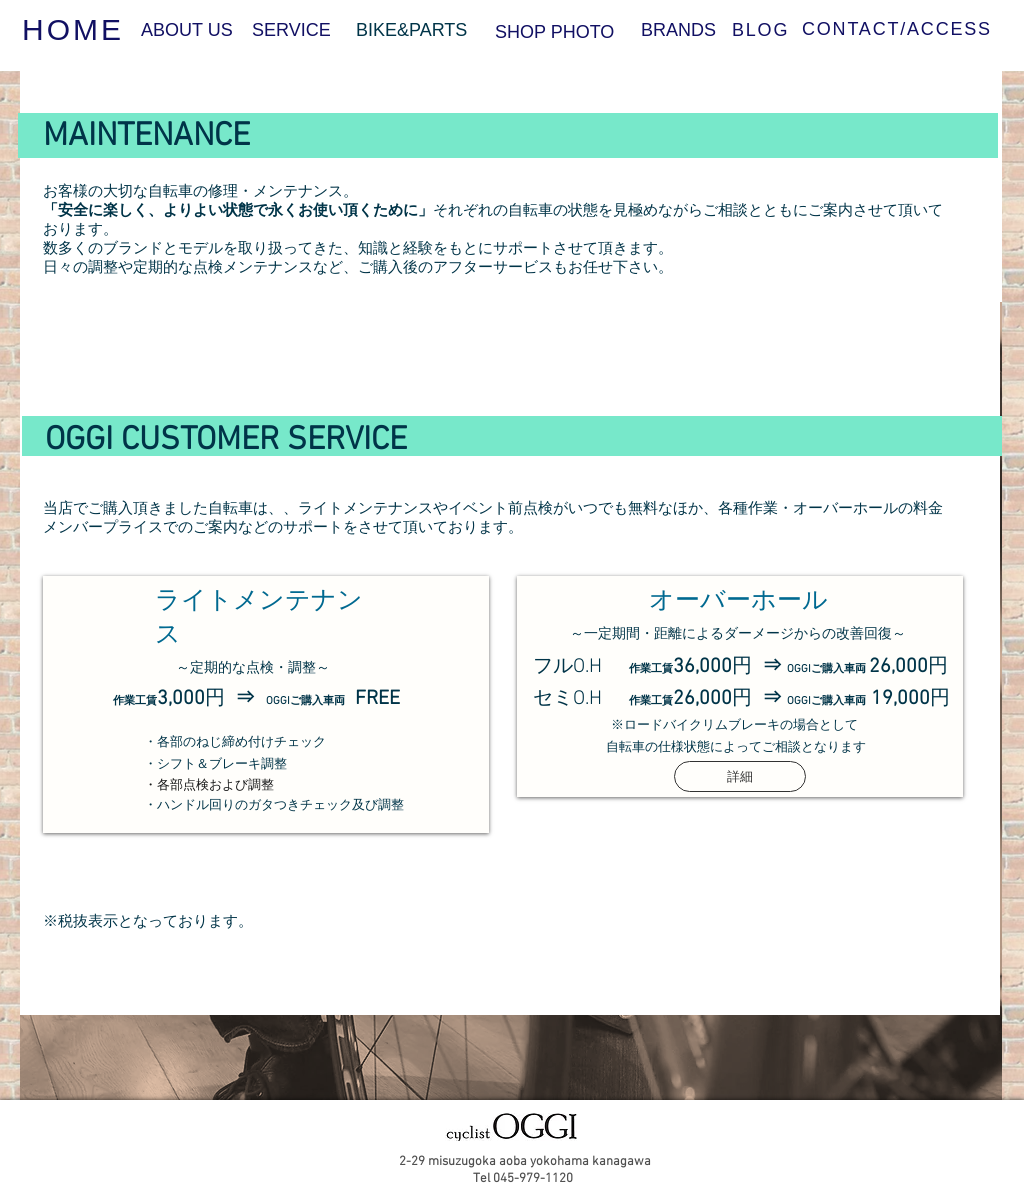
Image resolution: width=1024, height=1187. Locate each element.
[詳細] (740, 776)
